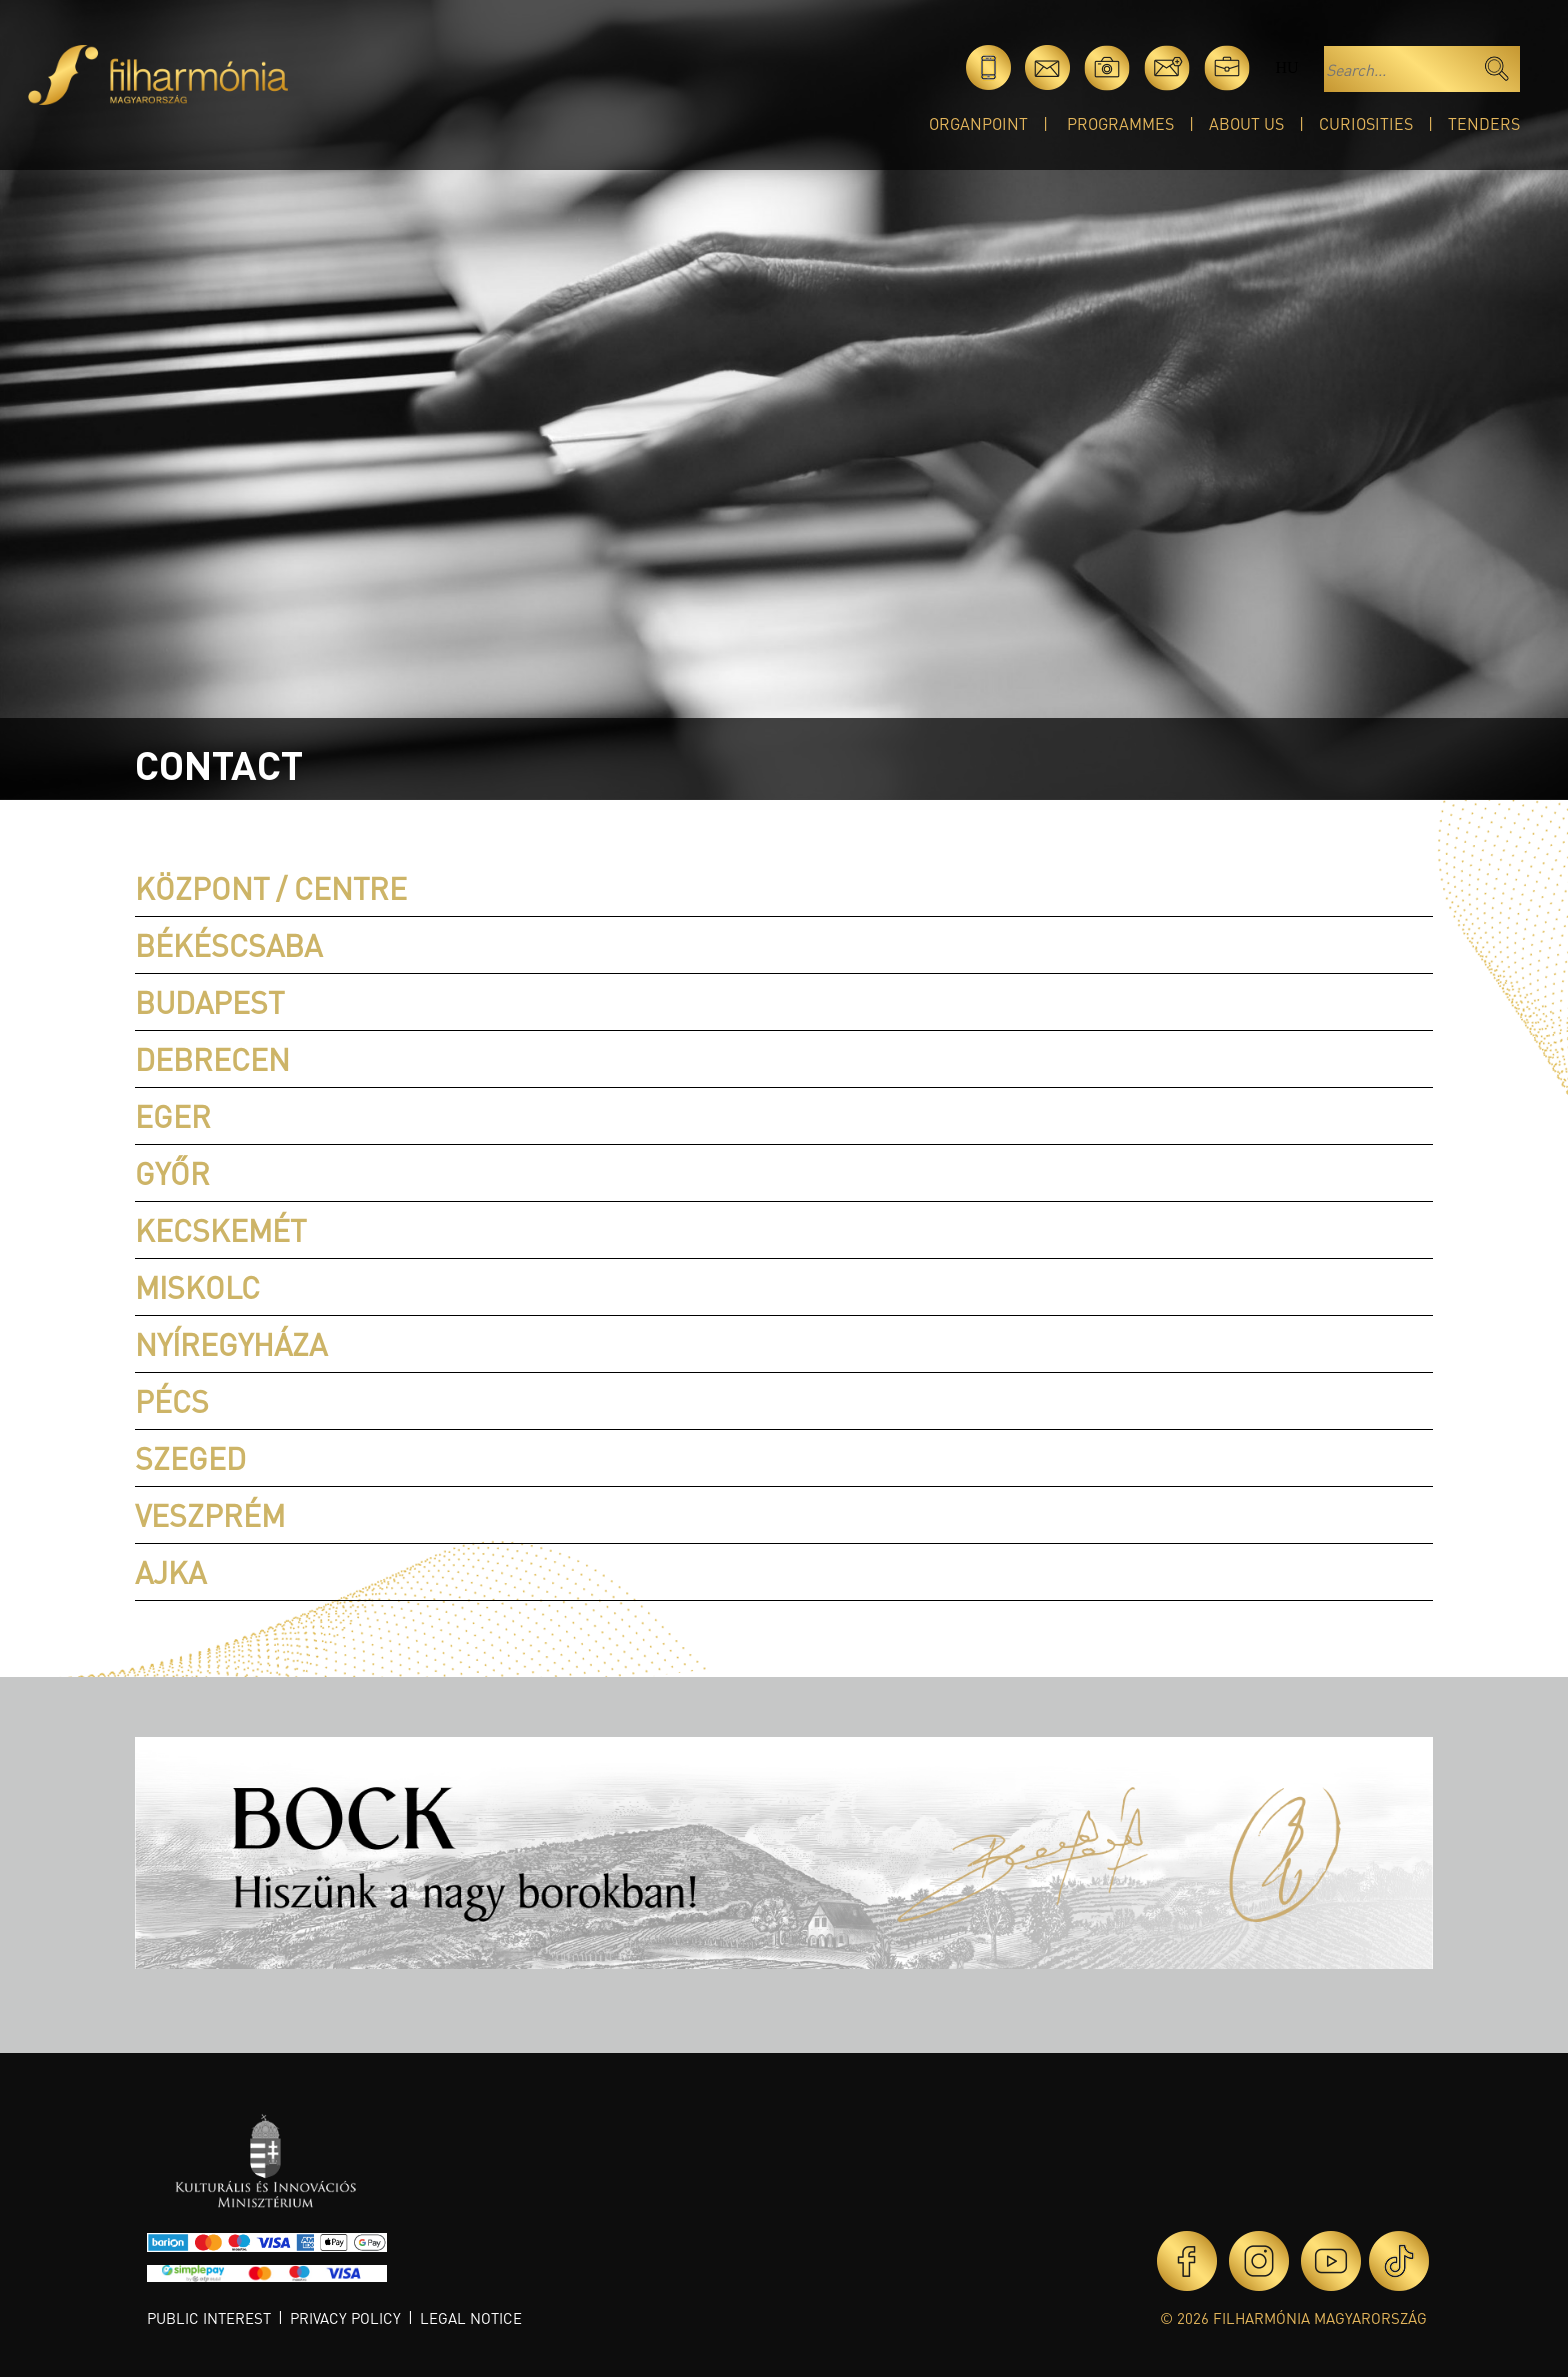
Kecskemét (220, 1230)
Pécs (172, 1401)
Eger (173, 1116)
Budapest (209, 1002)
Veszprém (210, 1515)
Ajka (170, 1572)
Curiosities (1366, 123)
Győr (172, 1173)
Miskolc (197, 1287)
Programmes (1120, 123)
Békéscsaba (228, 945)
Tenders (1484, 123)
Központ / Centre (271, 888)
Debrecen (212, 1059)
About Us (1246, 123)
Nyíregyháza (231, 1344)
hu (1286, 67)
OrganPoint (978, 123)
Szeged (190, 1458)
